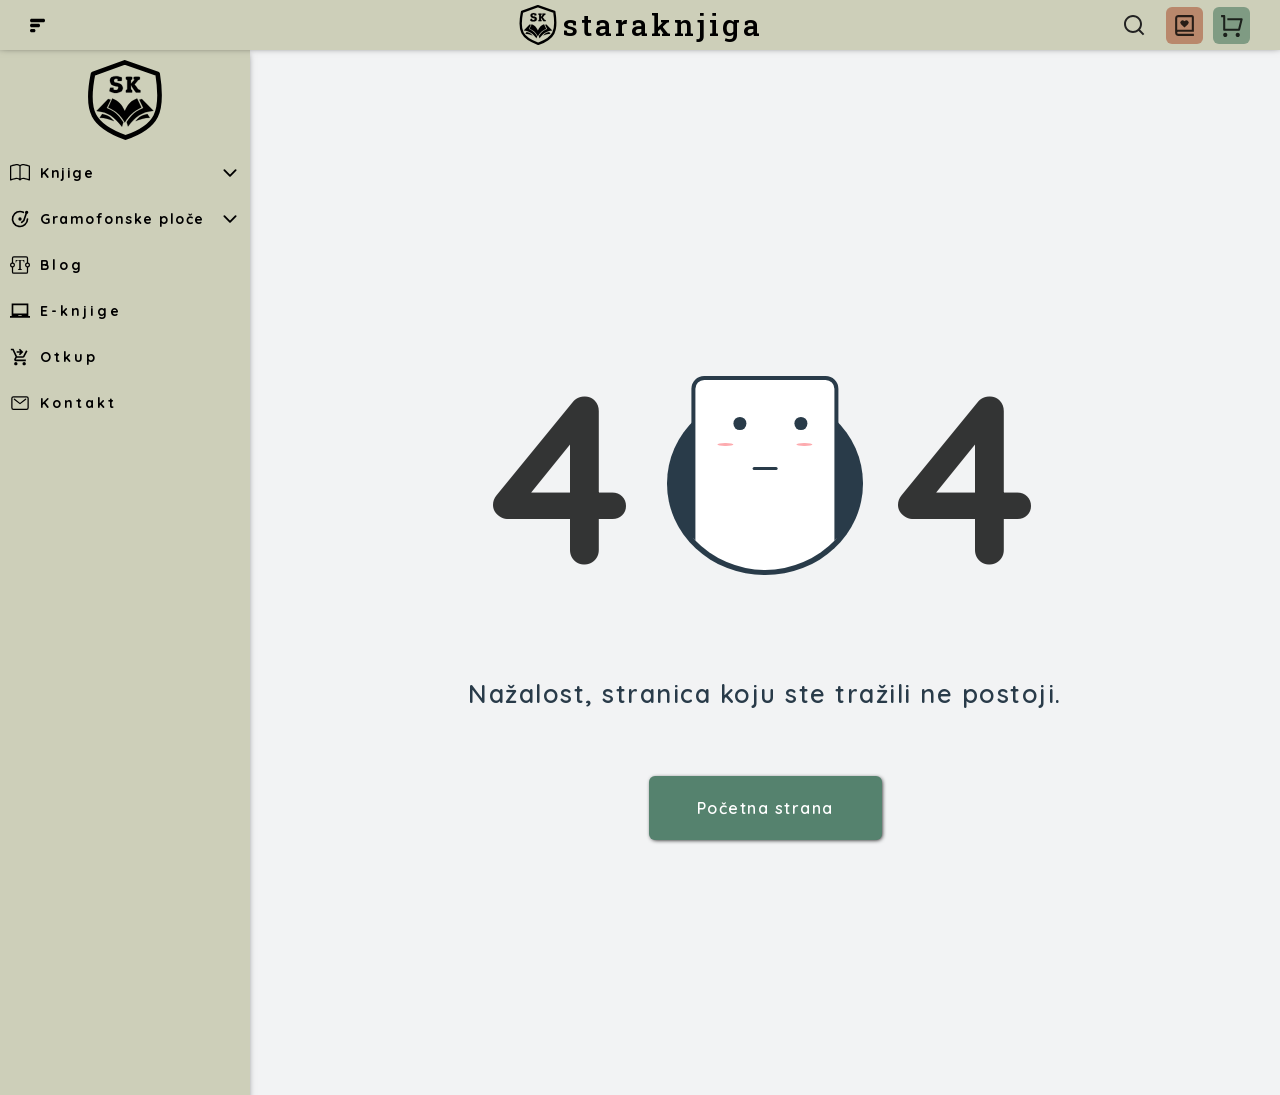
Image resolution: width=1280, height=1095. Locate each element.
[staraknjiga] (640, 25)
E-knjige (66, 311)
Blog (47, 265)
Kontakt (63, 403)
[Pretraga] (1134, 25)
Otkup (54, 357)
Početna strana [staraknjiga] (765, 808)
